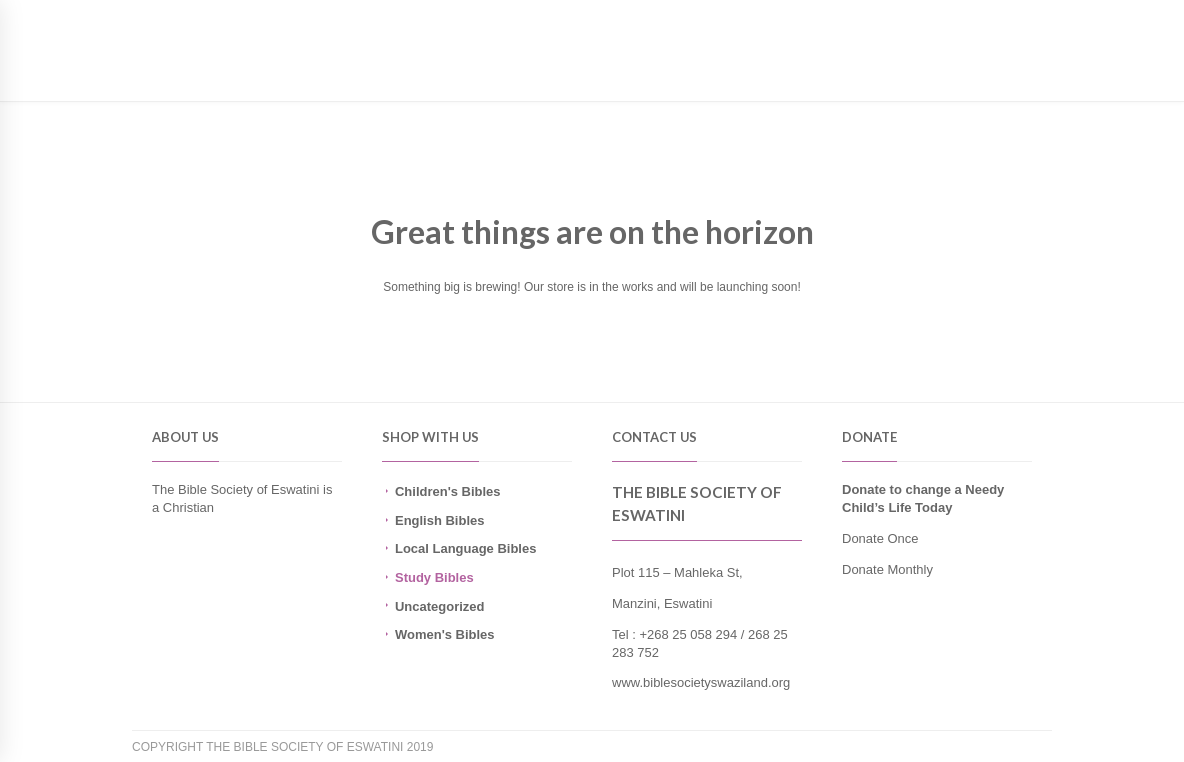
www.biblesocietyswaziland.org (701, 682)
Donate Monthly (887, 569)
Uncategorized (439, 606)
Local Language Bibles (465, 548)
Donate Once (880, 538)
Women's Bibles (445, 634)
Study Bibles (434, 577)
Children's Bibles (448, 491)
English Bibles (439, 520)
